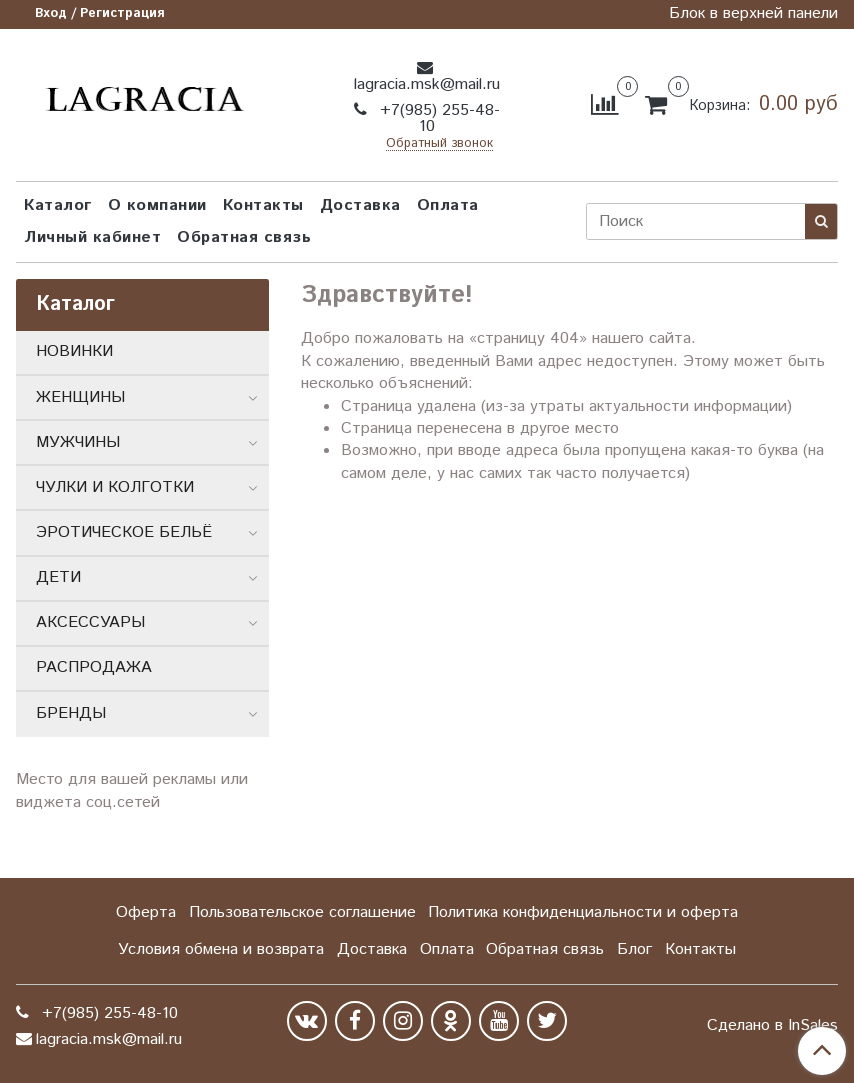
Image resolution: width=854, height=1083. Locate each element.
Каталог (58, 205)
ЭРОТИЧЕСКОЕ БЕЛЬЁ (124, 532)
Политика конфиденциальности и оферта (583, 912)
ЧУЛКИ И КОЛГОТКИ (115, 487)
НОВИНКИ (74, 351)
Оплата (448, 205)
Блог (634, 949)
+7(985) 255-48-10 (437, 118)
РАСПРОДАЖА (94, 667)
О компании (157, 205)
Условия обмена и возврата (221, 949)
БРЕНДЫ (71, 713)
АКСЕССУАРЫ (90, 622)
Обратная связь (244, 237)
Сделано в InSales (772, 1026)
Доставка (360, 205)
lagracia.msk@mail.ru (427, 84)
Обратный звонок (439, 144)
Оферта (146, 912)
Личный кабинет (92, 237)
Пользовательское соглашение (302, 912)
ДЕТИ (58, 577)
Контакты (263, 205)
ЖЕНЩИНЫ (80, 397)
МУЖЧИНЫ (78, 442)
